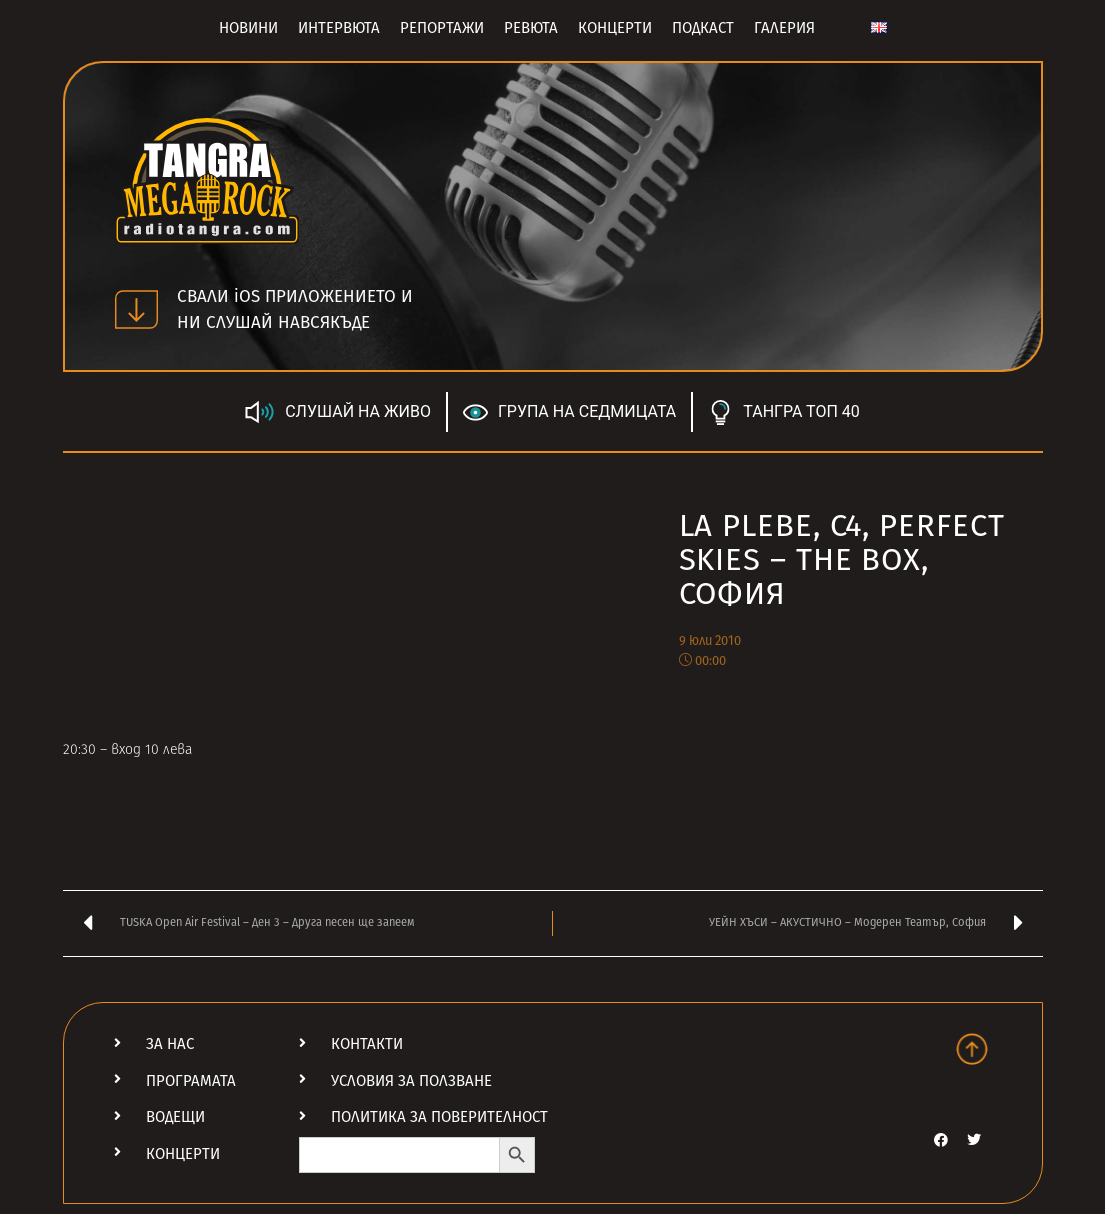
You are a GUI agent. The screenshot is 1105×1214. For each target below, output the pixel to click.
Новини (248, 28)
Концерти (615, 28)
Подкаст (703, 28)
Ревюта (531, 28)
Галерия (784, 28)
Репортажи (442, 28)
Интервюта (339, 28)
